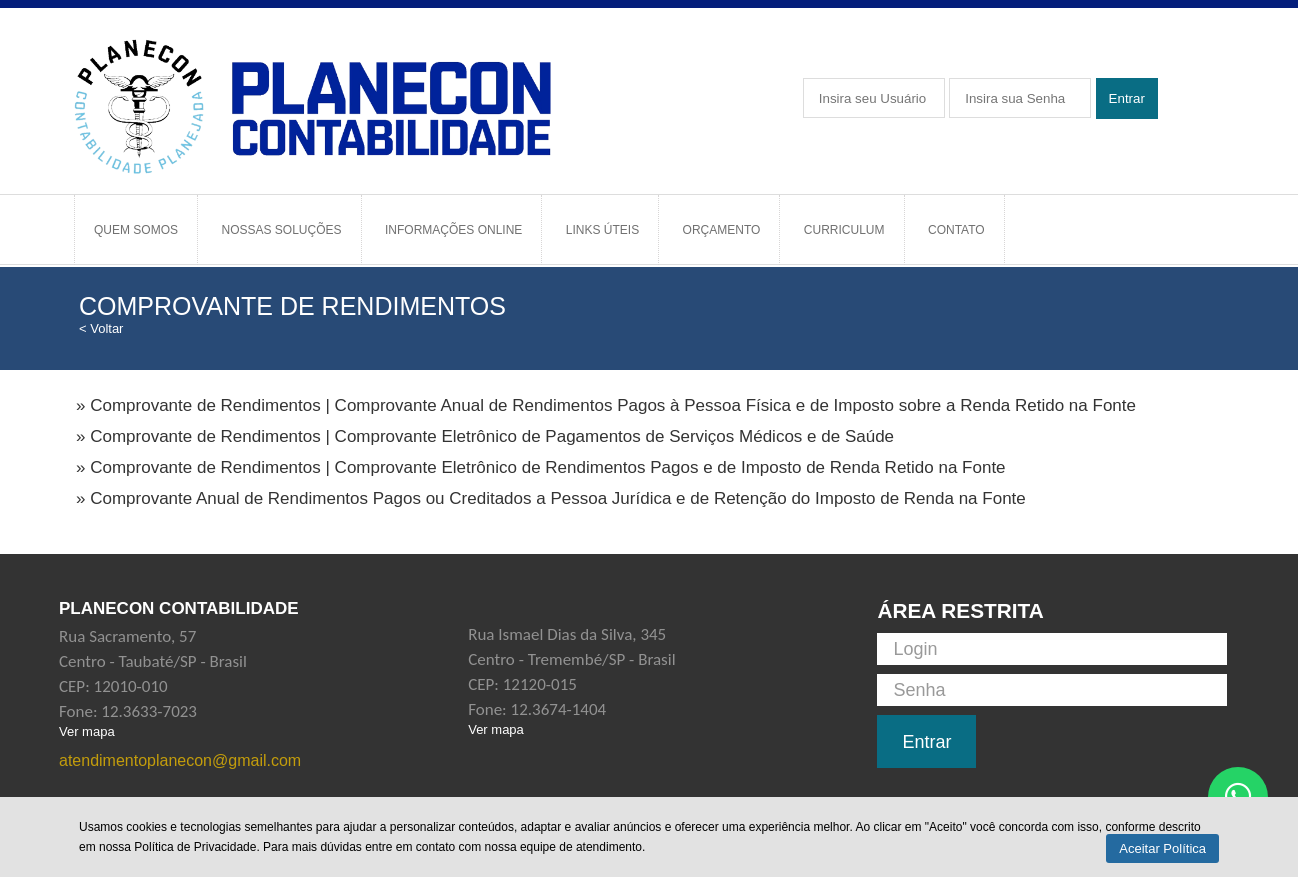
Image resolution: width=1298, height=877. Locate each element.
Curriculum (844, 230)
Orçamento (722, 230)
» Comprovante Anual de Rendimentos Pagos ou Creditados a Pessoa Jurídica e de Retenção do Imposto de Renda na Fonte (551, 498)
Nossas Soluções (281, 230)
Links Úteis (602, 230)
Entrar (1127, 98)
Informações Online (453, 230)
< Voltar (101, 328)
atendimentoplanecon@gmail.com (180, 760)
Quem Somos (136, 230)
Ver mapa (87, 731)
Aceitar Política (1162, 848)
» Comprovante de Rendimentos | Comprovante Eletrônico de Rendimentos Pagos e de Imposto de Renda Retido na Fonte (541, 467)
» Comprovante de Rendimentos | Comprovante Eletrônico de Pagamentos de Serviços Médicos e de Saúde (485, 436)
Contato (956, 230)
